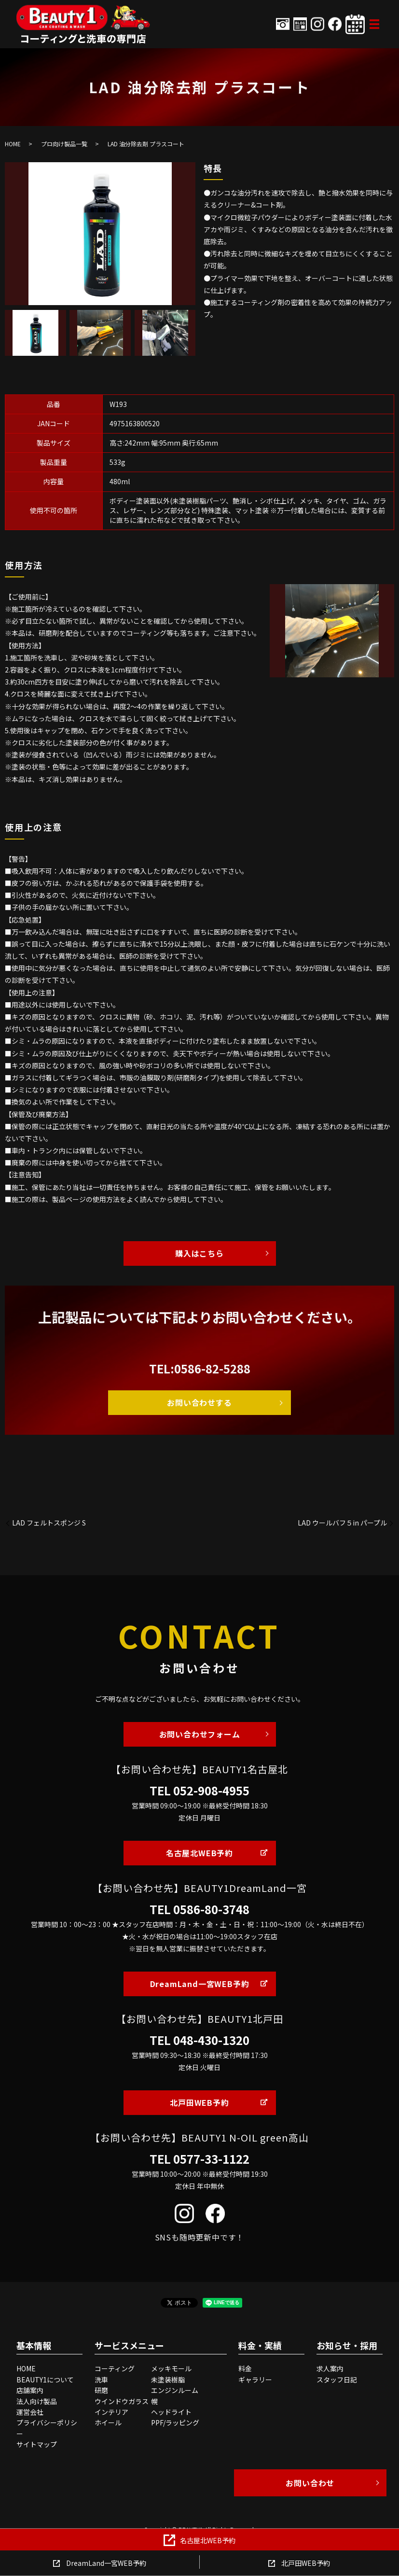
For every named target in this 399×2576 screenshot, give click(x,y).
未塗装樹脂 (168, 2379)
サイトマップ (36, 2444)
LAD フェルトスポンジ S (49, 1522)
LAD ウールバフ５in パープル (342, 1522)
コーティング (115, 2368)
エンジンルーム (174, 2390)
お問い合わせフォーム (199, 1734)
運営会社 (29, 2412)
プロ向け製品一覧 (64, 144)
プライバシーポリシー (46, 2428)
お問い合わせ (310, 2483)
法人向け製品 (36, 2401)
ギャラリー (255, 2379)
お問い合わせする (199, 1402)
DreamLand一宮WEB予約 (199, 1983)
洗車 (101, 2379)
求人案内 (330, 2368)
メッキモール (171, 2368)
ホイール (108, 2422)
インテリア (111, 2412)
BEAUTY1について (45, 2379)
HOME (13, 144)
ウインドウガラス (122, 2401)
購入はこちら (199, 1253)
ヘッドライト (171, 2412)
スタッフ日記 (336, 2379)
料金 (245, 2368)
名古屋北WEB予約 (199, 1853)
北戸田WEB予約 (199, 2102)
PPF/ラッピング (175, 2422)
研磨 (101, 2390)
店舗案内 (29, 2390)
